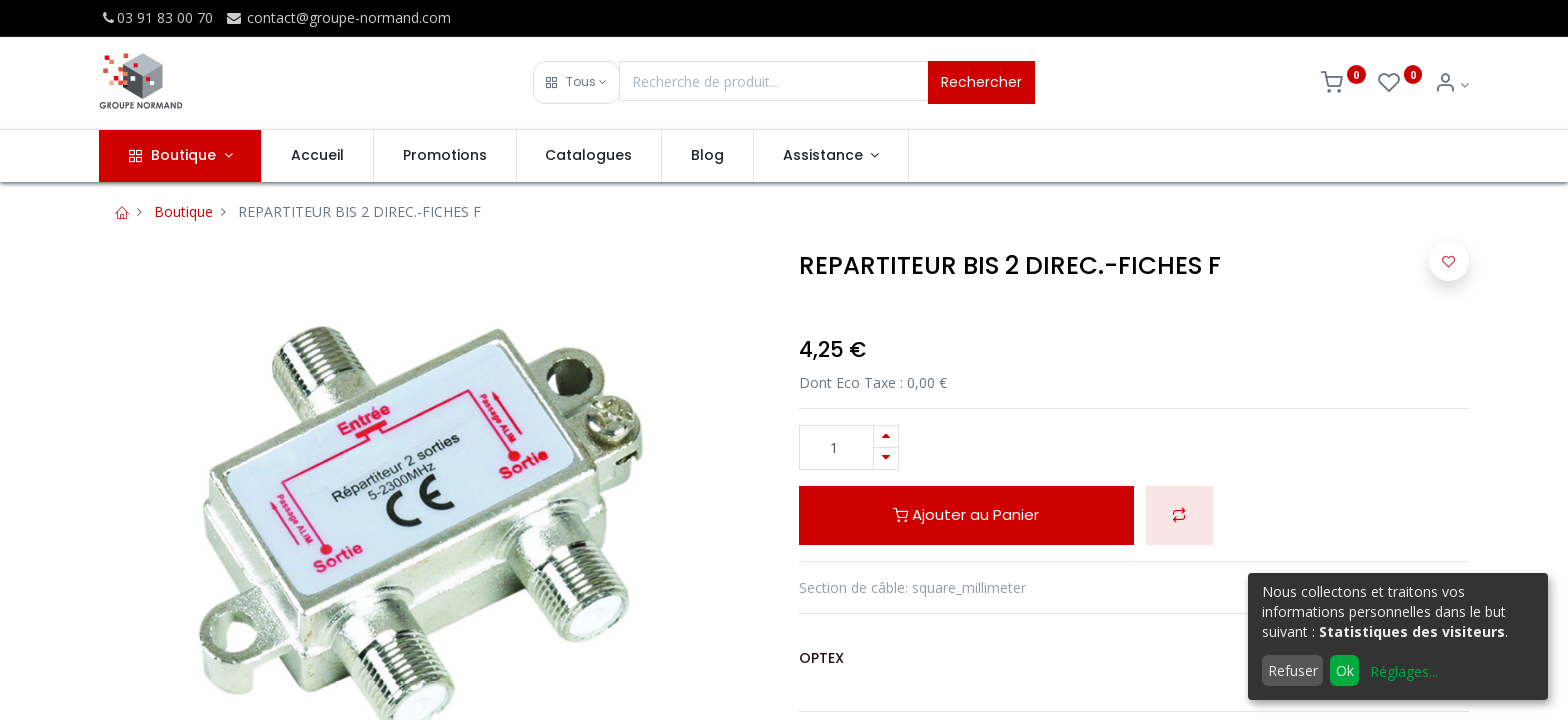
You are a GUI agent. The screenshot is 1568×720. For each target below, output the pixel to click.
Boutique (183, 211)
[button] (576, 82)
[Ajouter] (886, 436)
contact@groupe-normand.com (338, 17)
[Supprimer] (886, 458)
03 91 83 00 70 (156, 17)
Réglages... (1404, 671)
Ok (1345, 670)
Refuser (1293, 670)
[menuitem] (317, 156)
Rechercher (981, 82)
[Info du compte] (1451, 84)
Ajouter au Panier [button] (966, 514)
